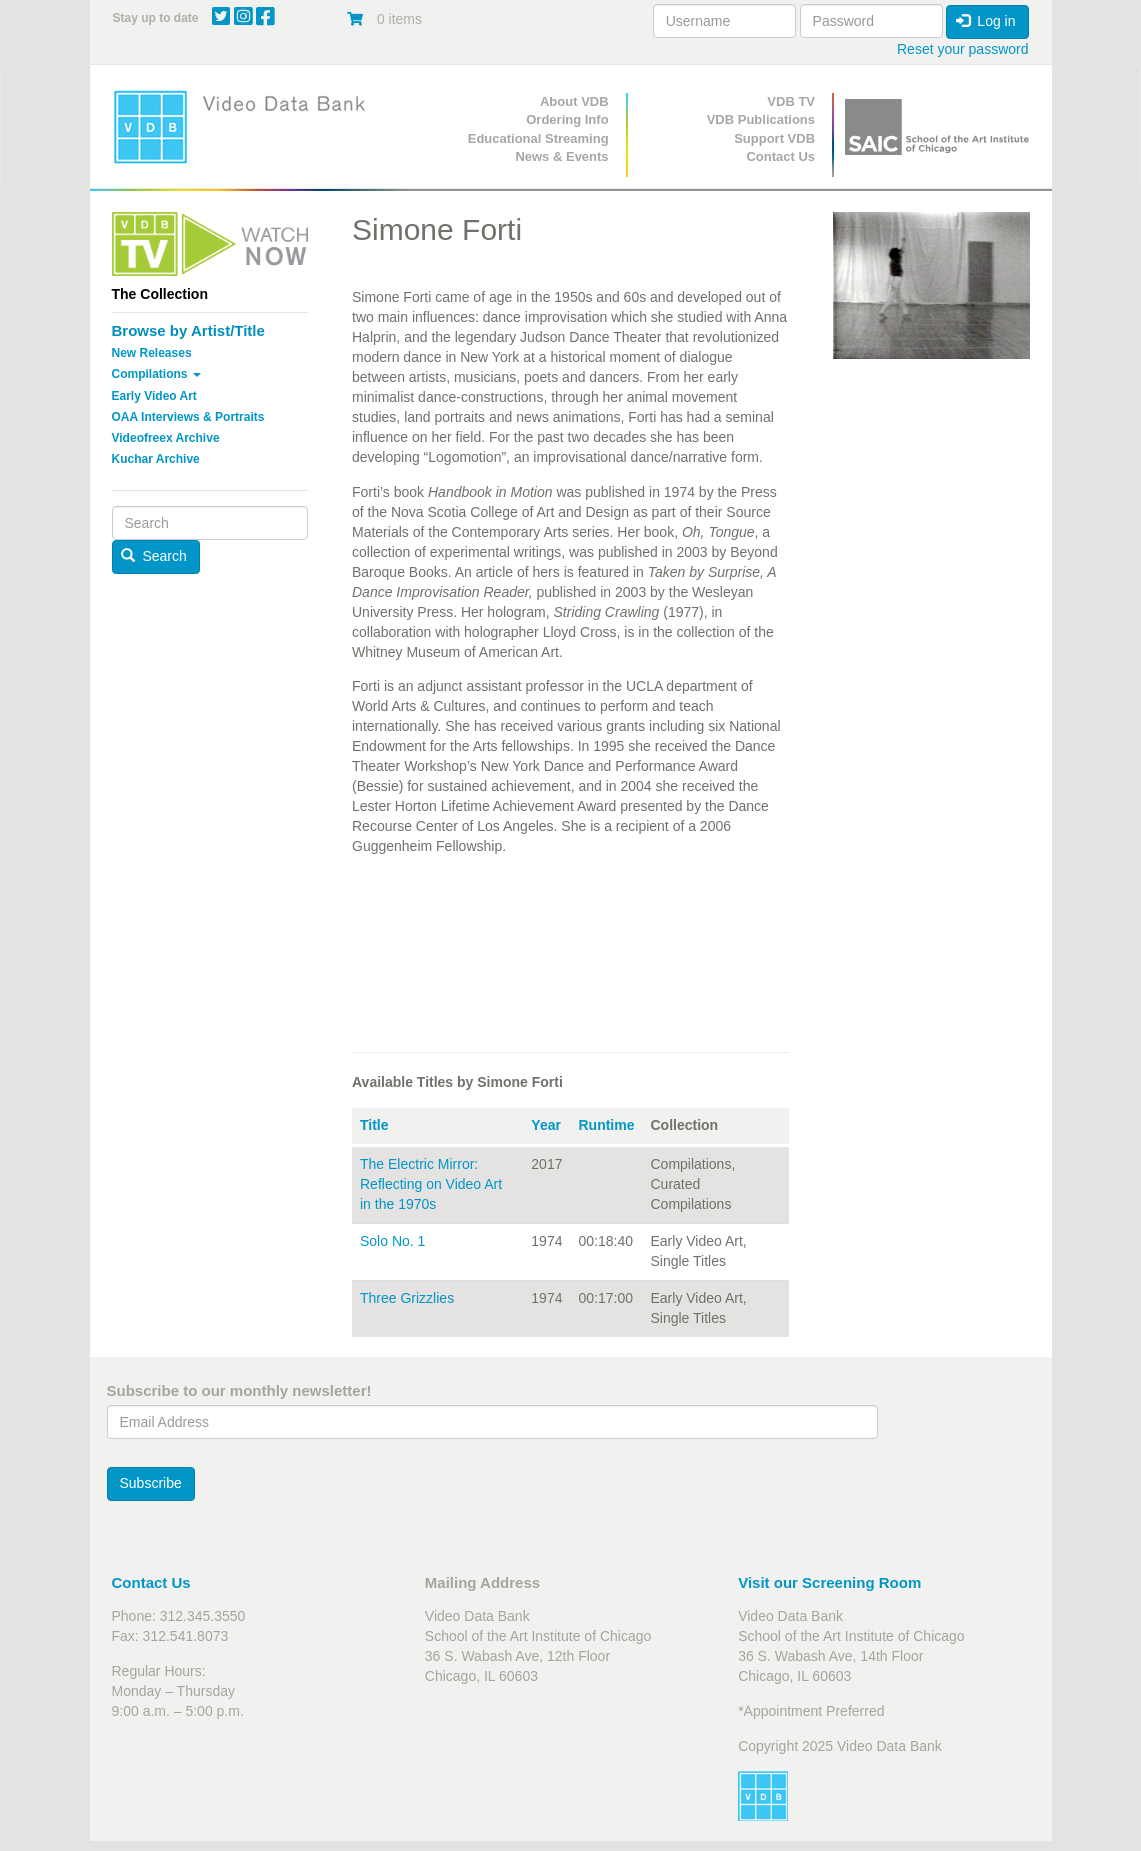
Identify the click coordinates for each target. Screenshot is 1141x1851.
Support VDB (774, 138)
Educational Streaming (538, 138)
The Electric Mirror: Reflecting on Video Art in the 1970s (431, 1184)
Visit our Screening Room (829, 1582)
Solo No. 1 (392, 1241)
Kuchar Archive (156, 459)
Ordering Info (567, 119)
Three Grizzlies (407, 1298)
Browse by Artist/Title (188, 330)
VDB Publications (761, 119)
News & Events (561, 156)
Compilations (156, 374)
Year (546, 1125)
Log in (986, 21)
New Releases (152, 353)
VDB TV (791, 101)
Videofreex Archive (166, 438)
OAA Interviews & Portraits (188, 417)
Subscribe (151, 1483)
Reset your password (963, 49)
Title (374, 1125)
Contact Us (780, 156)
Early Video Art (154, 396)
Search (154, 556)
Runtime (606, 1125)
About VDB (574, 101)
